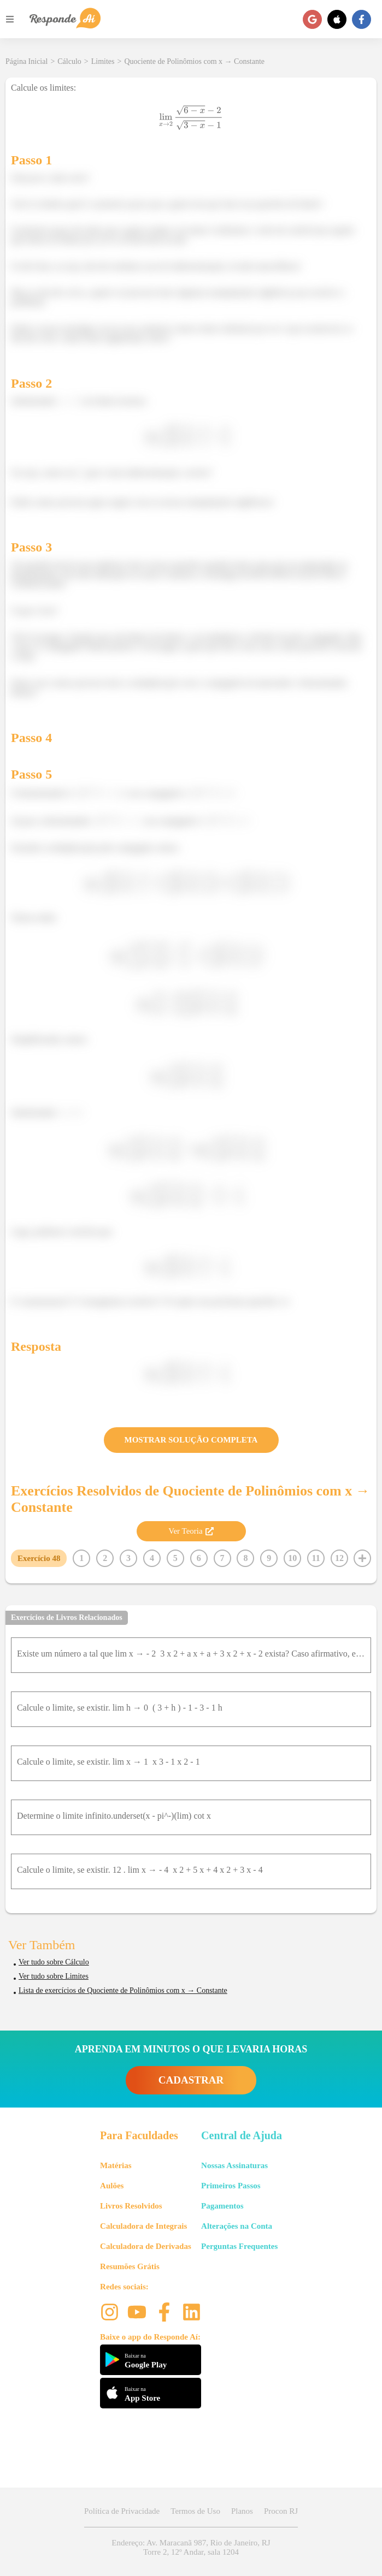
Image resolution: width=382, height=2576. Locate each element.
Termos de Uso (195, 2511)
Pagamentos (222, 2205)
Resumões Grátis (130, 2266)
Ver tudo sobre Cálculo (54, 1962)
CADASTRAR (191, 2080)
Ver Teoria (190, 1531)
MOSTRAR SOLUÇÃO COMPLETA (191, 1439)
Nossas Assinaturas (234, 2165)
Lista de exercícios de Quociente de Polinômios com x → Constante (123, 1990)
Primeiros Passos (230, 2185)
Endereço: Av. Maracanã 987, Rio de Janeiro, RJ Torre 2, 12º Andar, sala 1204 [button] (190, 2547)
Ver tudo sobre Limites (54, 1976)
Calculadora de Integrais (143, 2226)
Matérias (115, 2165)
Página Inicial (26, 61)
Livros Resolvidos (131, 2205)
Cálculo (69, 61)
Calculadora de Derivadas (145, 2246)
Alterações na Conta (236, 2226)
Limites (103, 61)
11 (316, 1558)
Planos (242, 2511)
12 (339, 1558)
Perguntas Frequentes (239, 2246)
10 (292, 1558)
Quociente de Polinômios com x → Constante (194, 61)
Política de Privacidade (122, 2511)
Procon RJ (281, 2511)
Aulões (112, 2185)
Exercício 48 (38, 1558)
